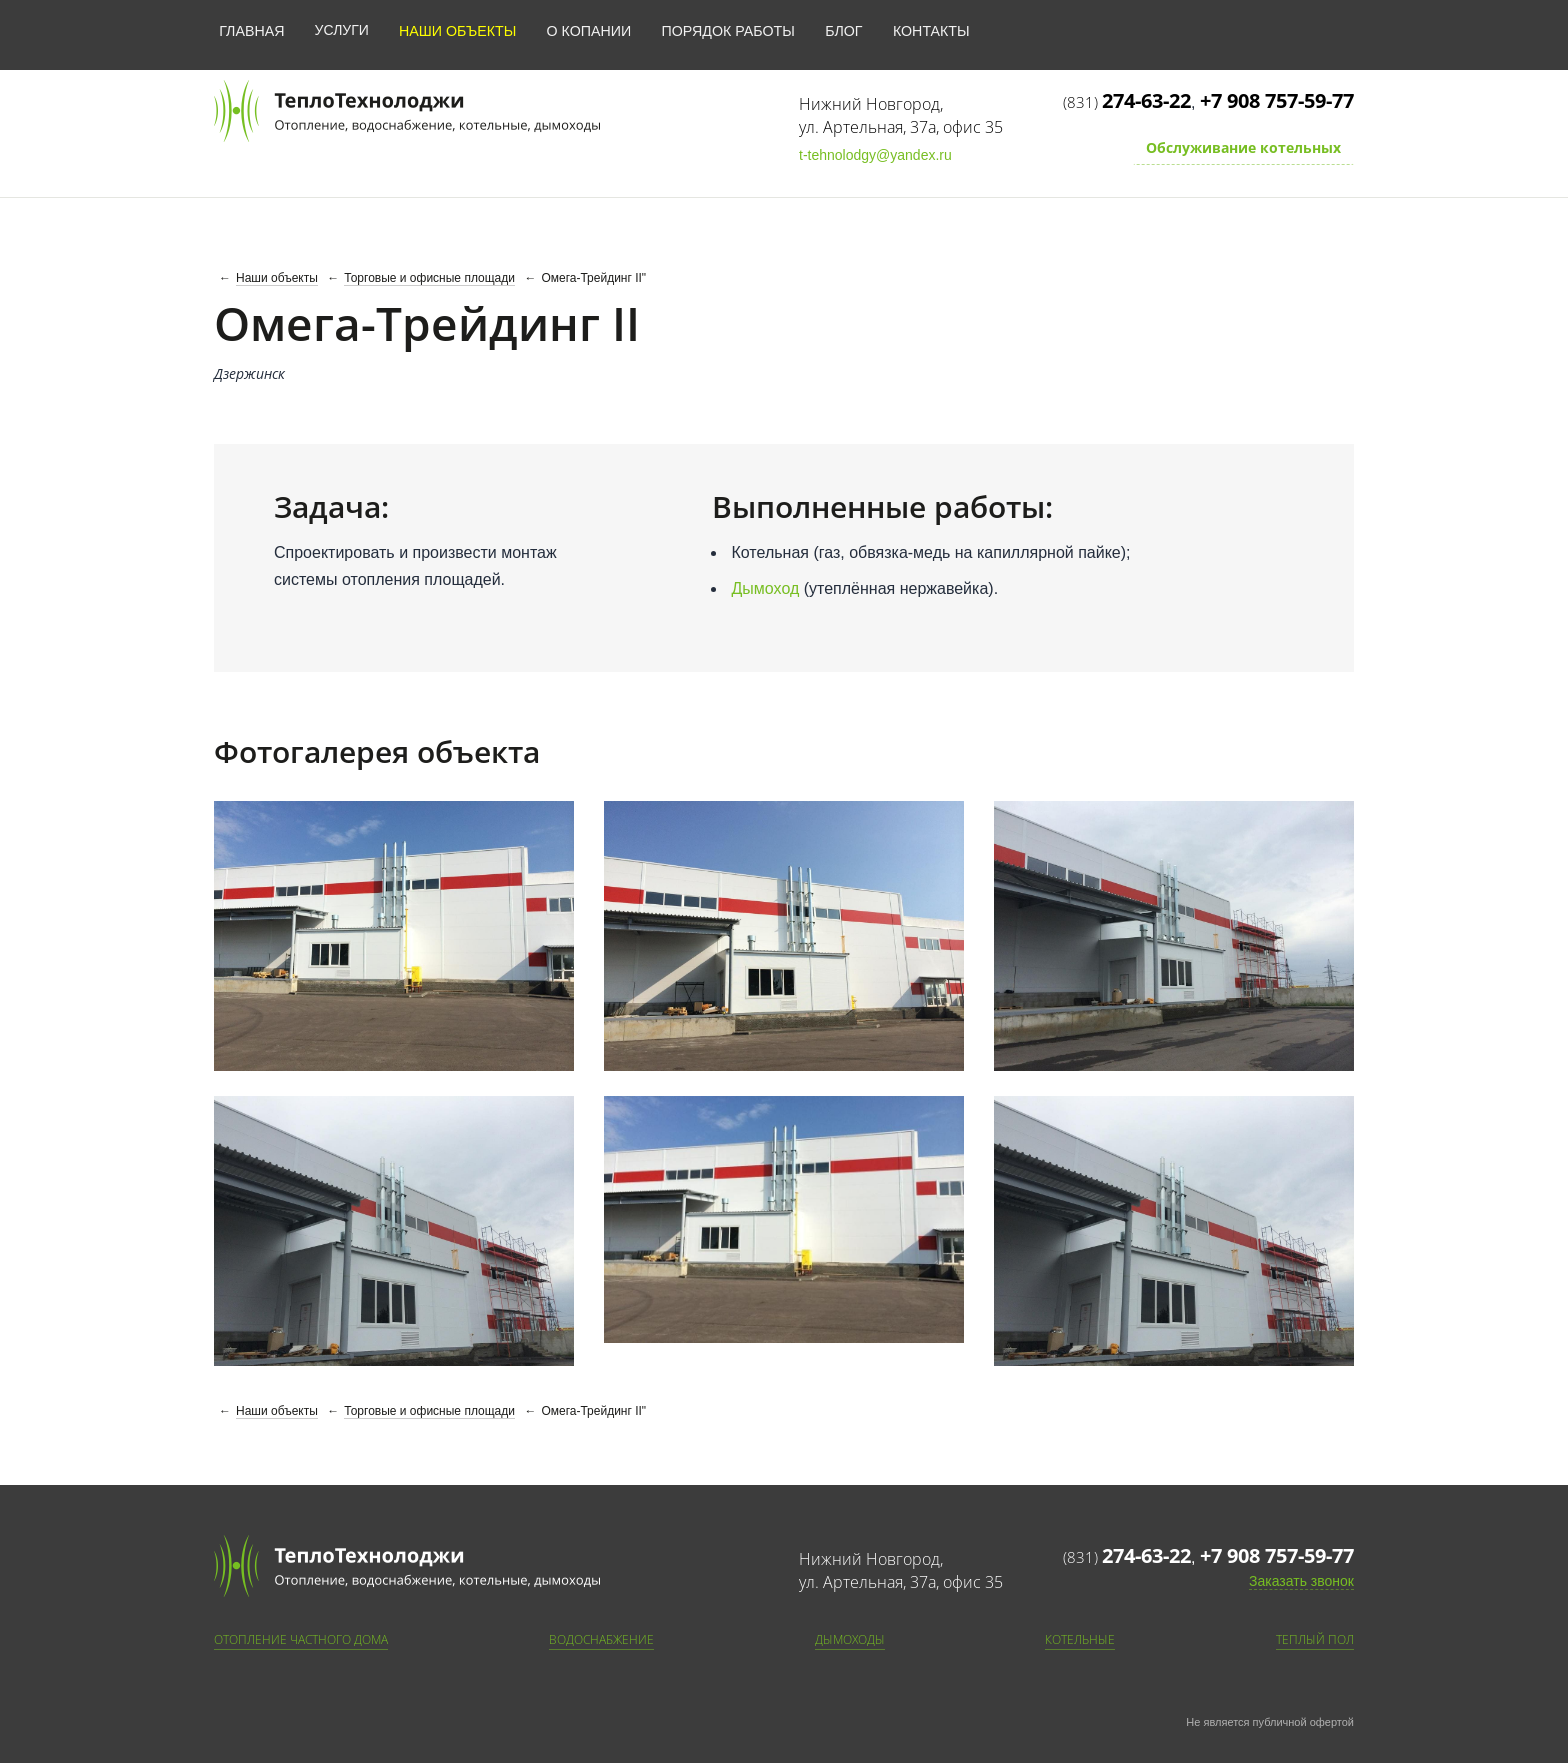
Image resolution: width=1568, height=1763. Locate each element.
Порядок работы (721, 30)
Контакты (922, 30)
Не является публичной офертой (1270, 1722)
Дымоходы (850, 1639)
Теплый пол (1315, 1639)
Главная (251, 30)
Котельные (1080, 1639)
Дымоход (766, 588)
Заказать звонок (1301, 1581)
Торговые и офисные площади (429, 278)
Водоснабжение (601, 1639)
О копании (584, 30)
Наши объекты (454, 30)
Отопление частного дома (301, 1639)
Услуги (340, 30)
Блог (835, 30)
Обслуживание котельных (1243, 147)
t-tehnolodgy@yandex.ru (875, 155)
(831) (1127, 102)
